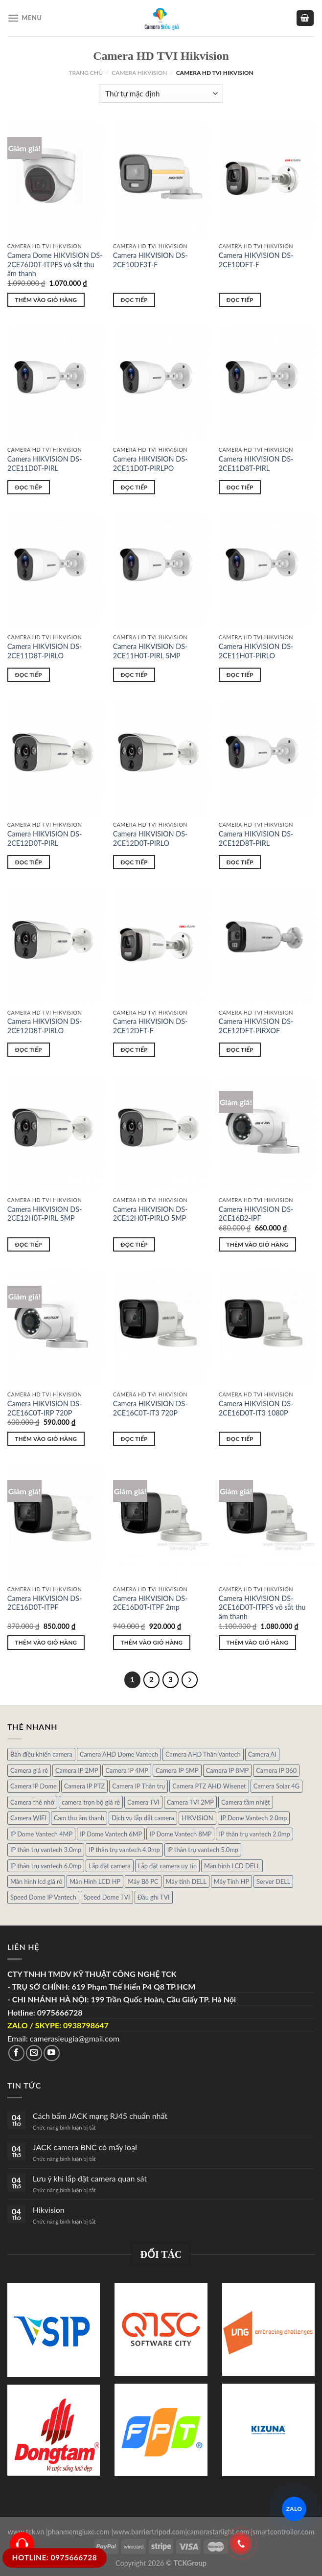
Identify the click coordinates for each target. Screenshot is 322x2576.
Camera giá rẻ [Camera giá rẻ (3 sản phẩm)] (29, 1770)
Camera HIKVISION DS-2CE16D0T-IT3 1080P (256, 1408)
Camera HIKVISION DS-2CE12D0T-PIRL (44, 838)
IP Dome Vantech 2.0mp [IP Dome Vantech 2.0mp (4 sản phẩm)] (254, 1818)
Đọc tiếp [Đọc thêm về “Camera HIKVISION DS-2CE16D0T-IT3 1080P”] (240, 1439)
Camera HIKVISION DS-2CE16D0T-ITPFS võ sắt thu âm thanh (262, 1607)
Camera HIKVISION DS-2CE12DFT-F (150, 1026)
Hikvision (49, 2209)
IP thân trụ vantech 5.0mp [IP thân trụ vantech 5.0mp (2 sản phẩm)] (202, 1850)
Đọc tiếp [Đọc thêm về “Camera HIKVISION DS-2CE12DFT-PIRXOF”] (240, 1049)
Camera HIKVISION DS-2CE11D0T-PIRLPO (150, 463)
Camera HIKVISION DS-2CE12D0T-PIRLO (150, 838)
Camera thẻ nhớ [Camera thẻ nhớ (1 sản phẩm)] (32, 1802)
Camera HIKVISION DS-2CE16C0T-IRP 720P (44, 1408)
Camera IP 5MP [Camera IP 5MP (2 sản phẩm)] (177, 1770)
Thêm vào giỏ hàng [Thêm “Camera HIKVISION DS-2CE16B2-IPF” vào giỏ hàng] (258, 1244)
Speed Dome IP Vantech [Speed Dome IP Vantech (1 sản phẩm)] (43, 1897)
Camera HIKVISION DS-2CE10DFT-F (256, 260)
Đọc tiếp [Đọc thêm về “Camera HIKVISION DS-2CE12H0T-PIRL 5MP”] (28, 1244)
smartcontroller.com (283, 2532)
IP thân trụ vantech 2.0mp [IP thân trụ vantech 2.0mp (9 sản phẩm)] (254, 1834)
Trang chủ (86, 72)
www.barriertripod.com (149, 2532)
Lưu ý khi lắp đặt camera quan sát (90, 2178)
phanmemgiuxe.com (79, 2532)
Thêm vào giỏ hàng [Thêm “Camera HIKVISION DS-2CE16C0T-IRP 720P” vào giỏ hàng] (46, 1439)
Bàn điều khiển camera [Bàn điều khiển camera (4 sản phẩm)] (41, 1754)
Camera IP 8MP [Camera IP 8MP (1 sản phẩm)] (227, 1770)
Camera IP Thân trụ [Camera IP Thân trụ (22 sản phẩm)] (138, 1786)
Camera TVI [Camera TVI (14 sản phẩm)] (143, 1802)
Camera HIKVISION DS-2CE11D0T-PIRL (44, 463)
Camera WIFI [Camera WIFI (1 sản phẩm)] (28, 1818)
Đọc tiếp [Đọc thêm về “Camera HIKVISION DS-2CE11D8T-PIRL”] (240, 487)
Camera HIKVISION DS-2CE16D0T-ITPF (44, 1603)
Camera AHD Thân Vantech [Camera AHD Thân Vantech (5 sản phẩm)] (203, 1754)
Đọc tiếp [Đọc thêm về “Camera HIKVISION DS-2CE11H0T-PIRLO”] (240, 675)
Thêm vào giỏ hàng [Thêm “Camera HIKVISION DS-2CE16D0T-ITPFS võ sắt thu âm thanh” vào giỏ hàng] (258, 1642)
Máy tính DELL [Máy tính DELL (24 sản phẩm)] (186, 1881)
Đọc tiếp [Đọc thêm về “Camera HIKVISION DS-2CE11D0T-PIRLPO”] (134, 487)
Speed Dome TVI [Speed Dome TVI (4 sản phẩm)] (107, 1897)
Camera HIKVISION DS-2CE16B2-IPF (256, 1214)
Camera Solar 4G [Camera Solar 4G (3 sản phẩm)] (276, 1786)
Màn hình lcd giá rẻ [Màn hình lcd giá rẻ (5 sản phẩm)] (36, 1881)
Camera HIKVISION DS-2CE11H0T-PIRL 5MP (150, 651)
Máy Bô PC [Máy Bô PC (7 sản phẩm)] (143, 1881)
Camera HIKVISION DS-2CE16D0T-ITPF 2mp (150, 1603)
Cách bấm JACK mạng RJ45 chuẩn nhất (100, 2115)
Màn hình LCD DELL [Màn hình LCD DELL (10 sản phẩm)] (232, 1866)
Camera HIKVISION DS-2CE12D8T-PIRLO (44, 1026)
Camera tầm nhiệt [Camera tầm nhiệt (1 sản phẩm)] (245, 1802)
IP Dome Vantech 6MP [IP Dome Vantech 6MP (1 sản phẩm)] (111, 1834)
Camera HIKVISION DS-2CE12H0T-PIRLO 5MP (150, 1214)
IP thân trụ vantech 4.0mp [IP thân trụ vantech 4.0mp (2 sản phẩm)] (124, 1850)
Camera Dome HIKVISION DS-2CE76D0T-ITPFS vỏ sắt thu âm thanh (55, 264)
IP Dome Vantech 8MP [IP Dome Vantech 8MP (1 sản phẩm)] (180, 1834)
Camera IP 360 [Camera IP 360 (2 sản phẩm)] (276, 1770)
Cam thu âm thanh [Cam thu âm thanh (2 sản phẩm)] (79, 1818)
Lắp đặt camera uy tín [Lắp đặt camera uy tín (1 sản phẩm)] (167, 1866)
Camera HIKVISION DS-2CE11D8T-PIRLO (44, 651)
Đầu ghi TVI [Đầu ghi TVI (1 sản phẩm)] (154, 1897)
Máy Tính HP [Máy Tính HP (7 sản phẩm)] (231, 1881)
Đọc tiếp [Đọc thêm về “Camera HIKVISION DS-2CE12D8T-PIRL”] (240, 862)
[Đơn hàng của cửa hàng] (161, 93)
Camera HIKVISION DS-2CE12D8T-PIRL (256, 838)
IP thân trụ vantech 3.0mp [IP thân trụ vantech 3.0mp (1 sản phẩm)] (45, 1850)
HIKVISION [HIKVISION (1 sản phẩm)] (197, 1818)
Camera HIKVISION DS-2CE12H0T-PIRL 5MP (44, 1214)
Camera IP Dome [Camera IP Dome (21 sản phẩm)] (33, 1786)
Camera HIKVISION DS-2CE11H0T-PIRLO (256, 651)
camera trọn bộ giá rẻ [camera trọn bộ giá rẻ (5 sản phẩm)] (91, 1802)
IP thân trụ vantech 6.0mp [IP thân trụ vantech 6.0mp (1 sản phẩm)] (45, 1866)
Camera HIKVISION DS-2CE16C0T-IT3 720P (150, 1408)
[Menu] (24, 18)
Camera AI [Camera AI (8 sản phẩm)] (262, 1754)
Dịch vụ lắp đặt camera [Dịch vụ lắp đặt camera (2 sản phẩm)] (143, 1818)
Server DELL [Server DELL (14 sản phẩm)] (273, 1881)
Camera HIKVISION (139, 72)
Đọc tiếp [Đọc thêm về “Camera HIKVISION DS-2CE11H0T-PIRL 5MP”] (134, 675)
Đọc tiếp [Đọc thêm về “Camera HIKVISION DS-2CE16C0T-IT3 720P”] (134, 1439)
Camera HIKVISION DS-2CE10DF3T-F (150, 260)
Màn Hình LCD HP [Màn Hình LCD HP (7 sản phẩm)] (94, 1881)
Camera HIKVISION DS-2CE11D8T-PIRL (256, 463)
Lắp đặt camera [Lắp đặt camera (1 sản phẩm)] (109, 1866)
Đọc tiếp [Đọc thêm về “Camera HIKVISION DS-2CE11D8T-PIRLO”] (28, 675)
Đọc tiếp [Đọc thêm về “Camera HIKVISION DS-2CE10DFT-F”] (240, 300)
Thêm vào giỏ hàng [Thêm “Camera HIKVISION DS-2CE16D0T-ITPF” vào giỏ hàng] (46, 1642)
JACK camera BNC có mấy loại (85, 2147)
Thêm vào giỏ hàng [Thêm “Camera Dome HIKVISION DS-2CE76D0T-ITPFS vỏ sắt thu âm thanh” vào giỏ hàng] (46, 300)
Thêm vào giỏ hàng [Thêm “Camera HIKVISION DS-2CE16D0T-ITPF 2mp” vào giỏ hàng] (152, 1642)
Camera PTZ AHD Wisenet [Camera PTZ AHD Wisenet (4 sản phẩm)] (209, 1786)
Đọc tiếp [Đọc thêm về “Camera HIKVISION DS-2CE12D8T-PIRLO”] (28, 1049)
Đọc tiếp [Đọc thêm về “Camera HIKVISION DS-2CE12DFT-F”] (134, 1049)
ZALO (294, 2508)
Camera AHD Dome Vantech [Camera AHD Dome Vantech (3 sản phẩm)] (119, 1754)
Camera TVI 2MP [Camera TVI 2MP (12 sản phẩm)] (190, 1802)
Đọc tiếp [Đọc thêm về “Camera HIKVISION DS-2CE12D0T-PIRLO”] (134, 862)
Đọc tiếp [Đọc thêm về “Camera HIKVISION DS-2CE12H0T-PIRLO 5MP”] (134, 1244)
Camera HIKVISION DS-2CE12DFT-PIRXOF (256, 1026)
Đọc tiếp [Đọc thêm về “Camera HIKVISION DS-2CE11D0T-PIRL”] (28, 487)
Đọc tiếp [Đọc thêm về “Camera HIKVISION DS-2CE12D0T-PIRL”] (28, 862)
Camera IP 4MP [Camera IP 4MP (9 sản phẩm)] (126, 1770)
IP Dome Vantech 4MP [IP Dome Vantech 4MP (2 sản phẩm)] (41, 1834)
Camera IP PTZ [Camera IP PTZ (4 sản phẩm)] (84, 1786)
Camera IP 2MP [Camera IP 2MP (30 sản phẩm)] (76, 1770)
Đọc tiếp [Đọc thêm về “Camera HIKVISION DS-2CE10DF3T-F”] (134, 300)
